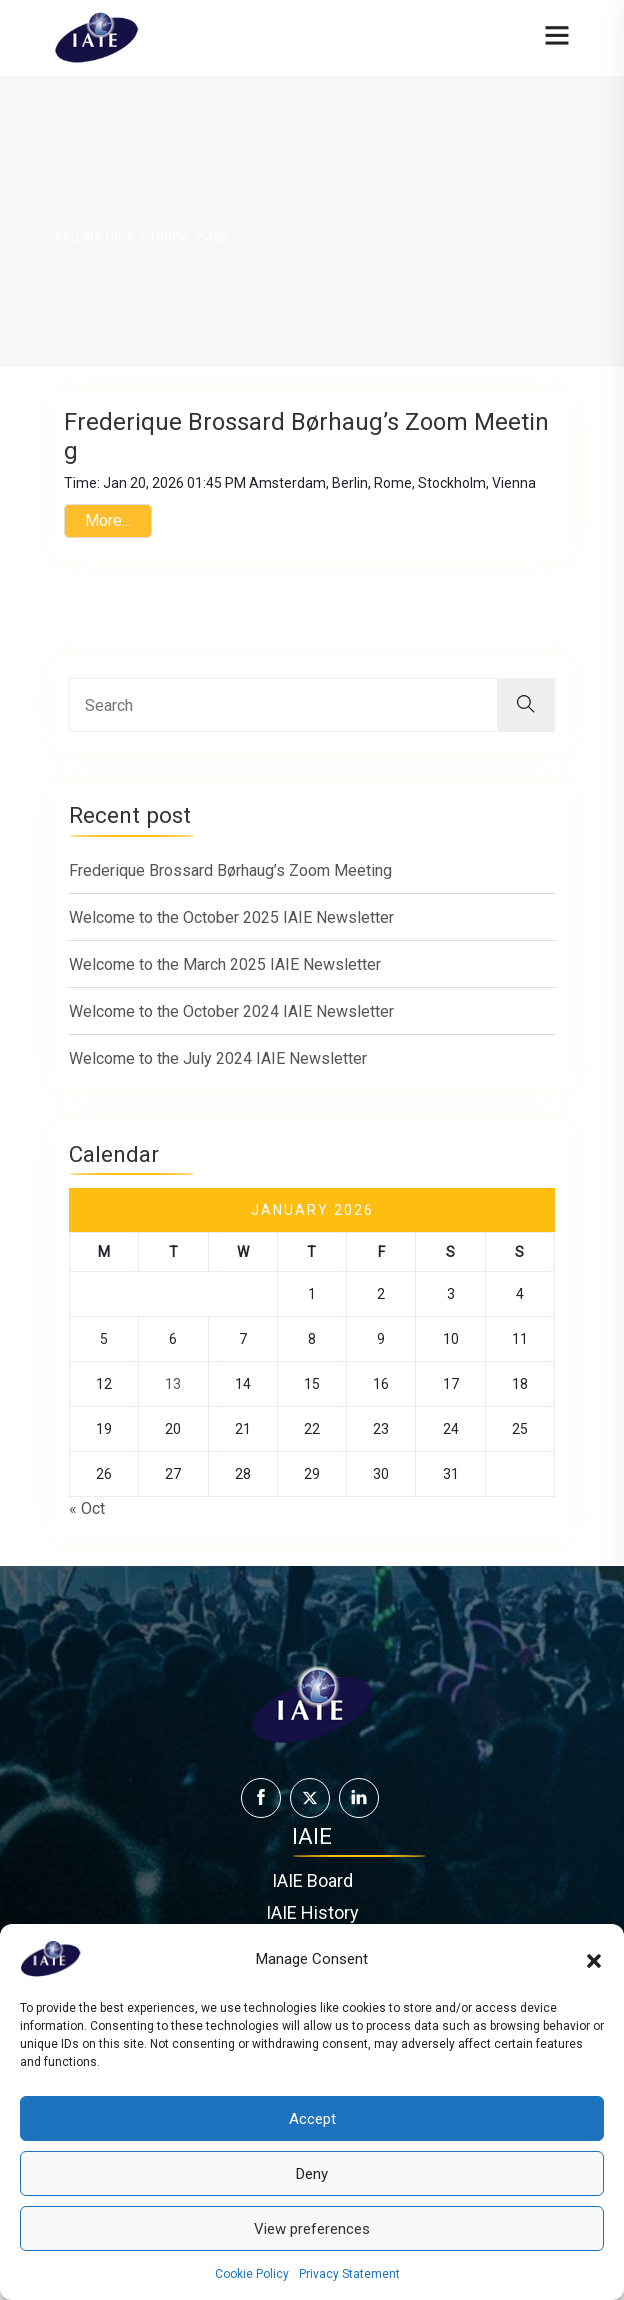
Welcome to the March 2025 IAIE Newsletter (225, 976)
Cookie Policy (252, 2274)
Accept (312, 2119)
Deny (312, 2174)
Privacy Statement (349, 2274)
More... (108, 527)
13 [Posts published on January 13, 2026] (173, 1401)
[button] (594, 1959)
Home (170, 236)
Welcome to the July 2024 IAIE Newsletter (218, 1070)
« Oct (87, 1525)
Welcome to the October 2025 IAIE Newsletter (231, 929)
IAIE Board (312, 1903)
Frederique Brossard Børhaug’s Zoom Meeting (230, 882)
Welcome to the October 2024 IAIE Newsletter (231, 1023)
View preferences (312, 2229)
